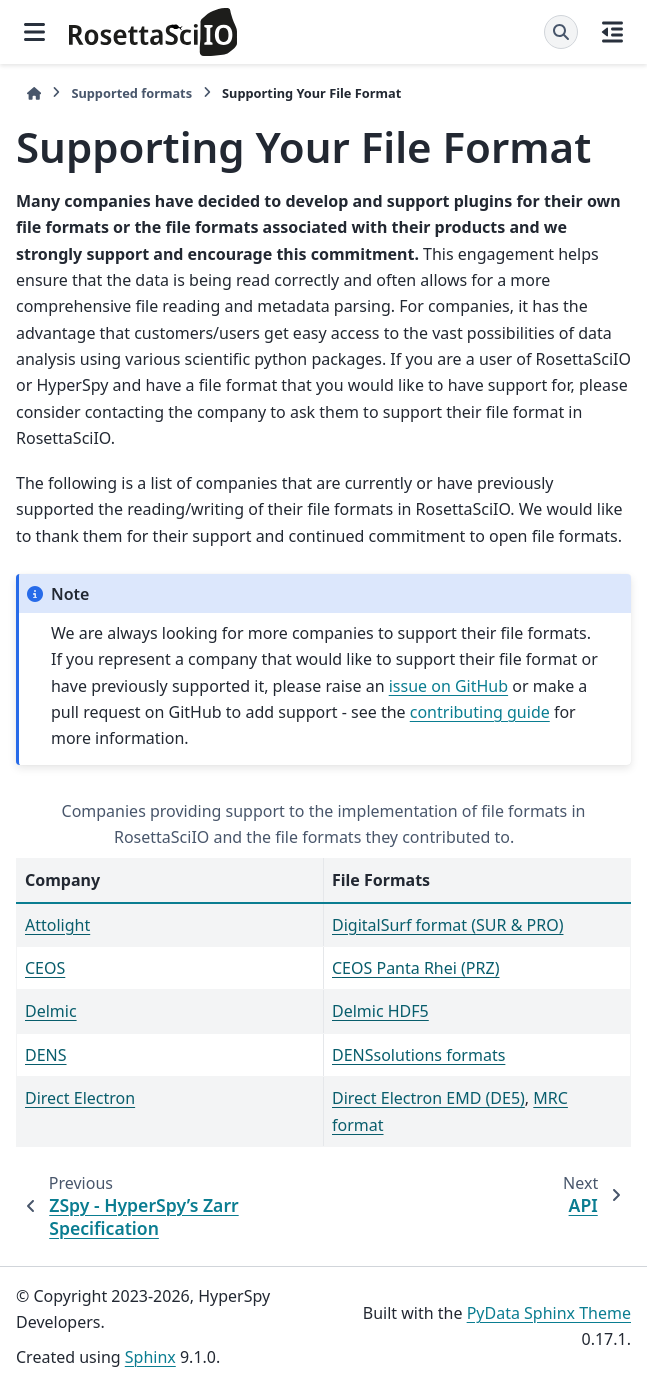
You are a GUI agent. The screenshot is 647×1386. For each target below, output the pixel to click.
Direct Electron (80, 1098)
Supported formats (131, 93)
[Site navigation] (34, 32)
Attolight (57, 925)
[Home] (34, 93)
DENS (46, 1055)
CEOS (45, 968)
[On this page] (612, 32)
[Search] (561, 32)
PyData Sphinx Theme (549, 1313)
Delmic (51, 1011)
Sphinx (150, 1357)
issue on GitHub (448, 686)
